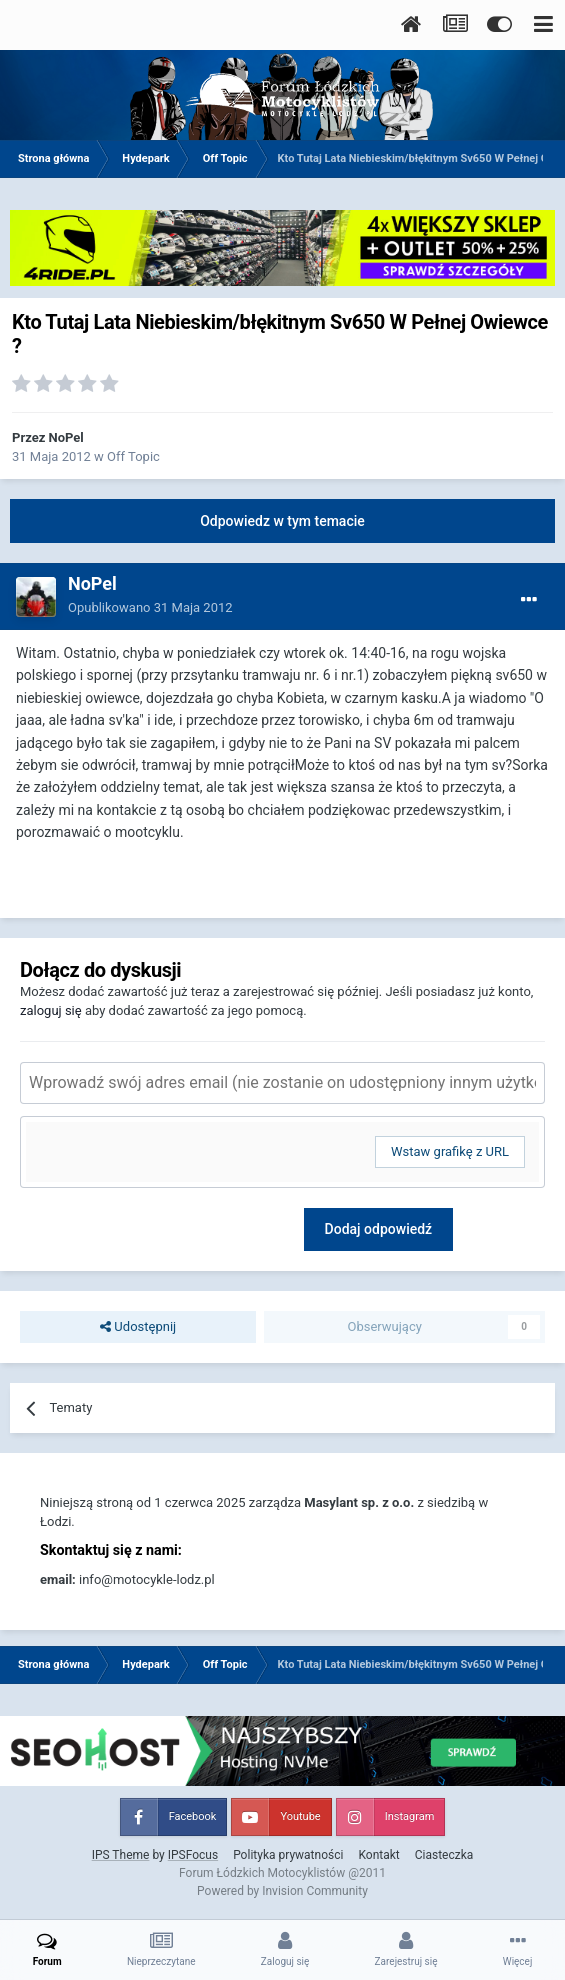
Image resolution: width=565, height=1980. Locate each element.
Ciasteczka (444, 1855)
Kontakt (378, 1855)
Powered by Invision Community (282, 1891)
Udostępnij (138, 1327)
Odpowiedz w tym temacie (282, 521)
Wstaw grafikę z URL (450, 1151)
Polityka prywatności (288, 1855)
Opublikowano (150, 607)
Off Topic (133, 456)
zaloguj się (51, 1010)
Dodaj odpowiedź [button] (379, 1229)
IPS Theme (121, 1855)
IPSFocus (193, 1855)
